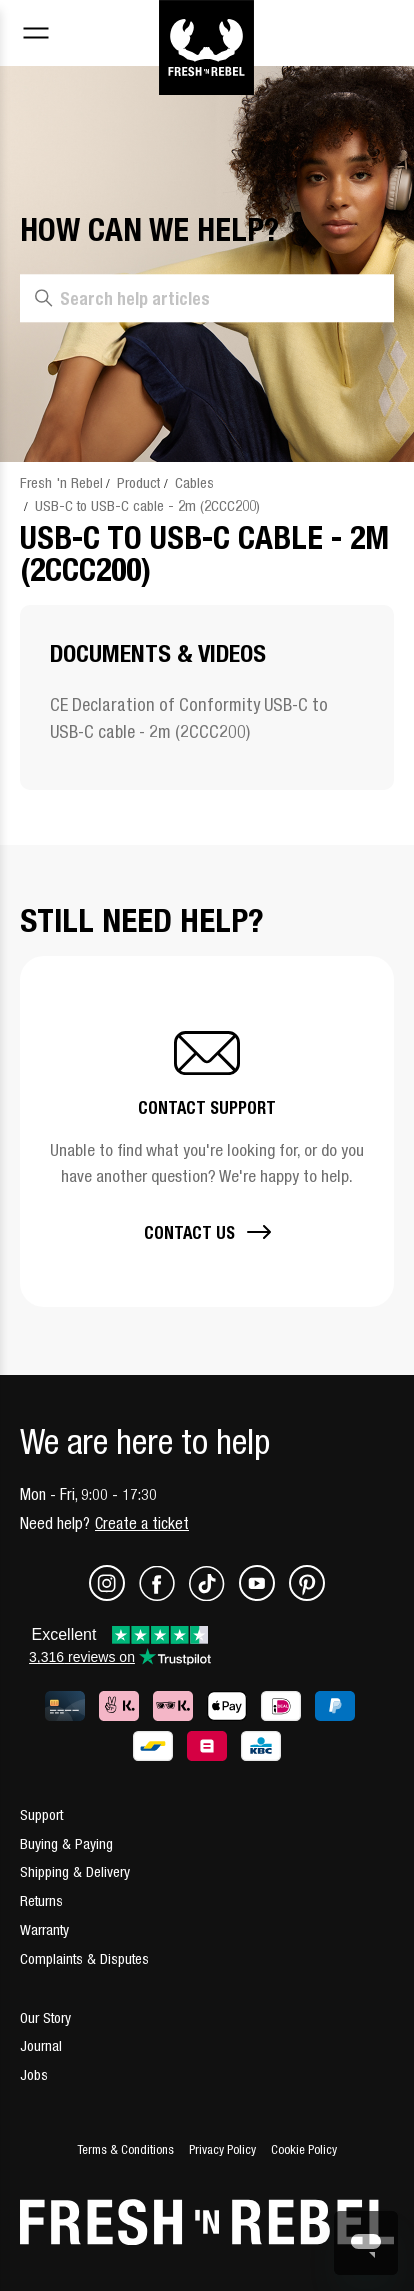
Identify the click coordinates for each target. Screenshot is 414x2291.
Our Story (45, 2017)
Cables (194, 482)
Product (138, 482)
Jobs (34, 2074)
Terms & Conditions (125, 2149)
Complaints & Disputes (84, 1958)
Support (41, 1814)
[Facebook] (164, 1595)
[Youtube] (264, 1595)
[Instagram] (114, 1595)
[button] (207, 1131)
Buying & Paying (66, 1843)
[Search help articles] (207, 299)
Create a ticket (142, 1523)
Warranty (44, 1929)
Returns (41, 1900)
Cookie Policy (304, 2149)
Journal (41, 2045)
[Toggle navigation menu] (36, 35)
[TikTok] (213, 1595)
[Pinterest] (307, 1595)
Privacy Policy (222, 2149)
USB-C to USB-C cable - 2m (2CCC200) (147, 505)
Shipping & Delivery (75, 1871)
